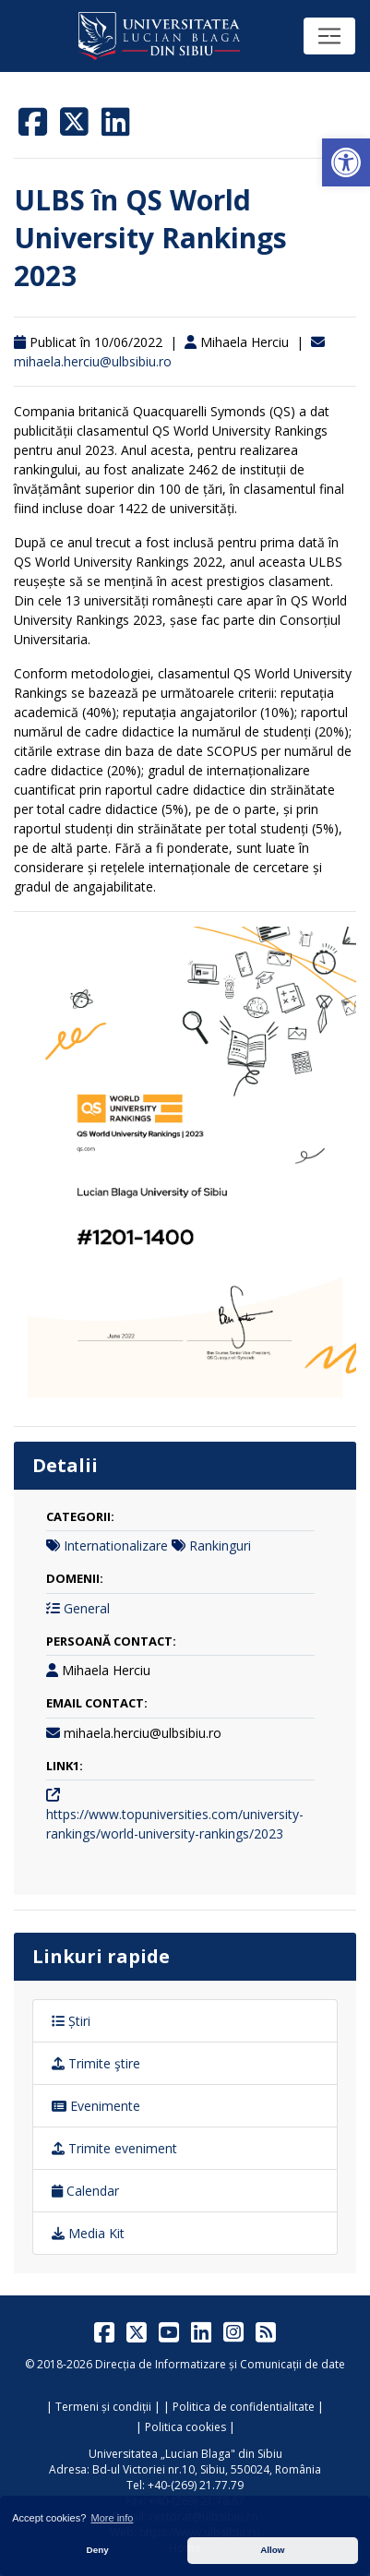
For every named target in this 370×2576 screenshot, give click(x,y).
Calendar (85, 2190)
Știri (71, 2021)
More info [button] (112, 2517)
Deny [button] (98, 2550)
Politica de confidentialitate (244, 2406)
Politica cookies (185, 2427)
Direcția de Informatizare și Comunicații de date (220, 2364)
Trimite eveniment (114, 2148)
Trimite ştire (96, 2063)
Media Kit (88, 2233)
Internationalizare (116, 1545)
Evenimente (96, 2106)
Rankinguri (220, 1545)
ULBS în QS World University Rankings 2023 (150, 237)
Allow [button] (272, 2550)
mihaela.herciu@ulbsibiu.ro (93, 361)
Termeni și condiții (103, 2406)
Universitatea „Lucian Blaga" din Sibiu (185, 2454)
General (87, 1608)
